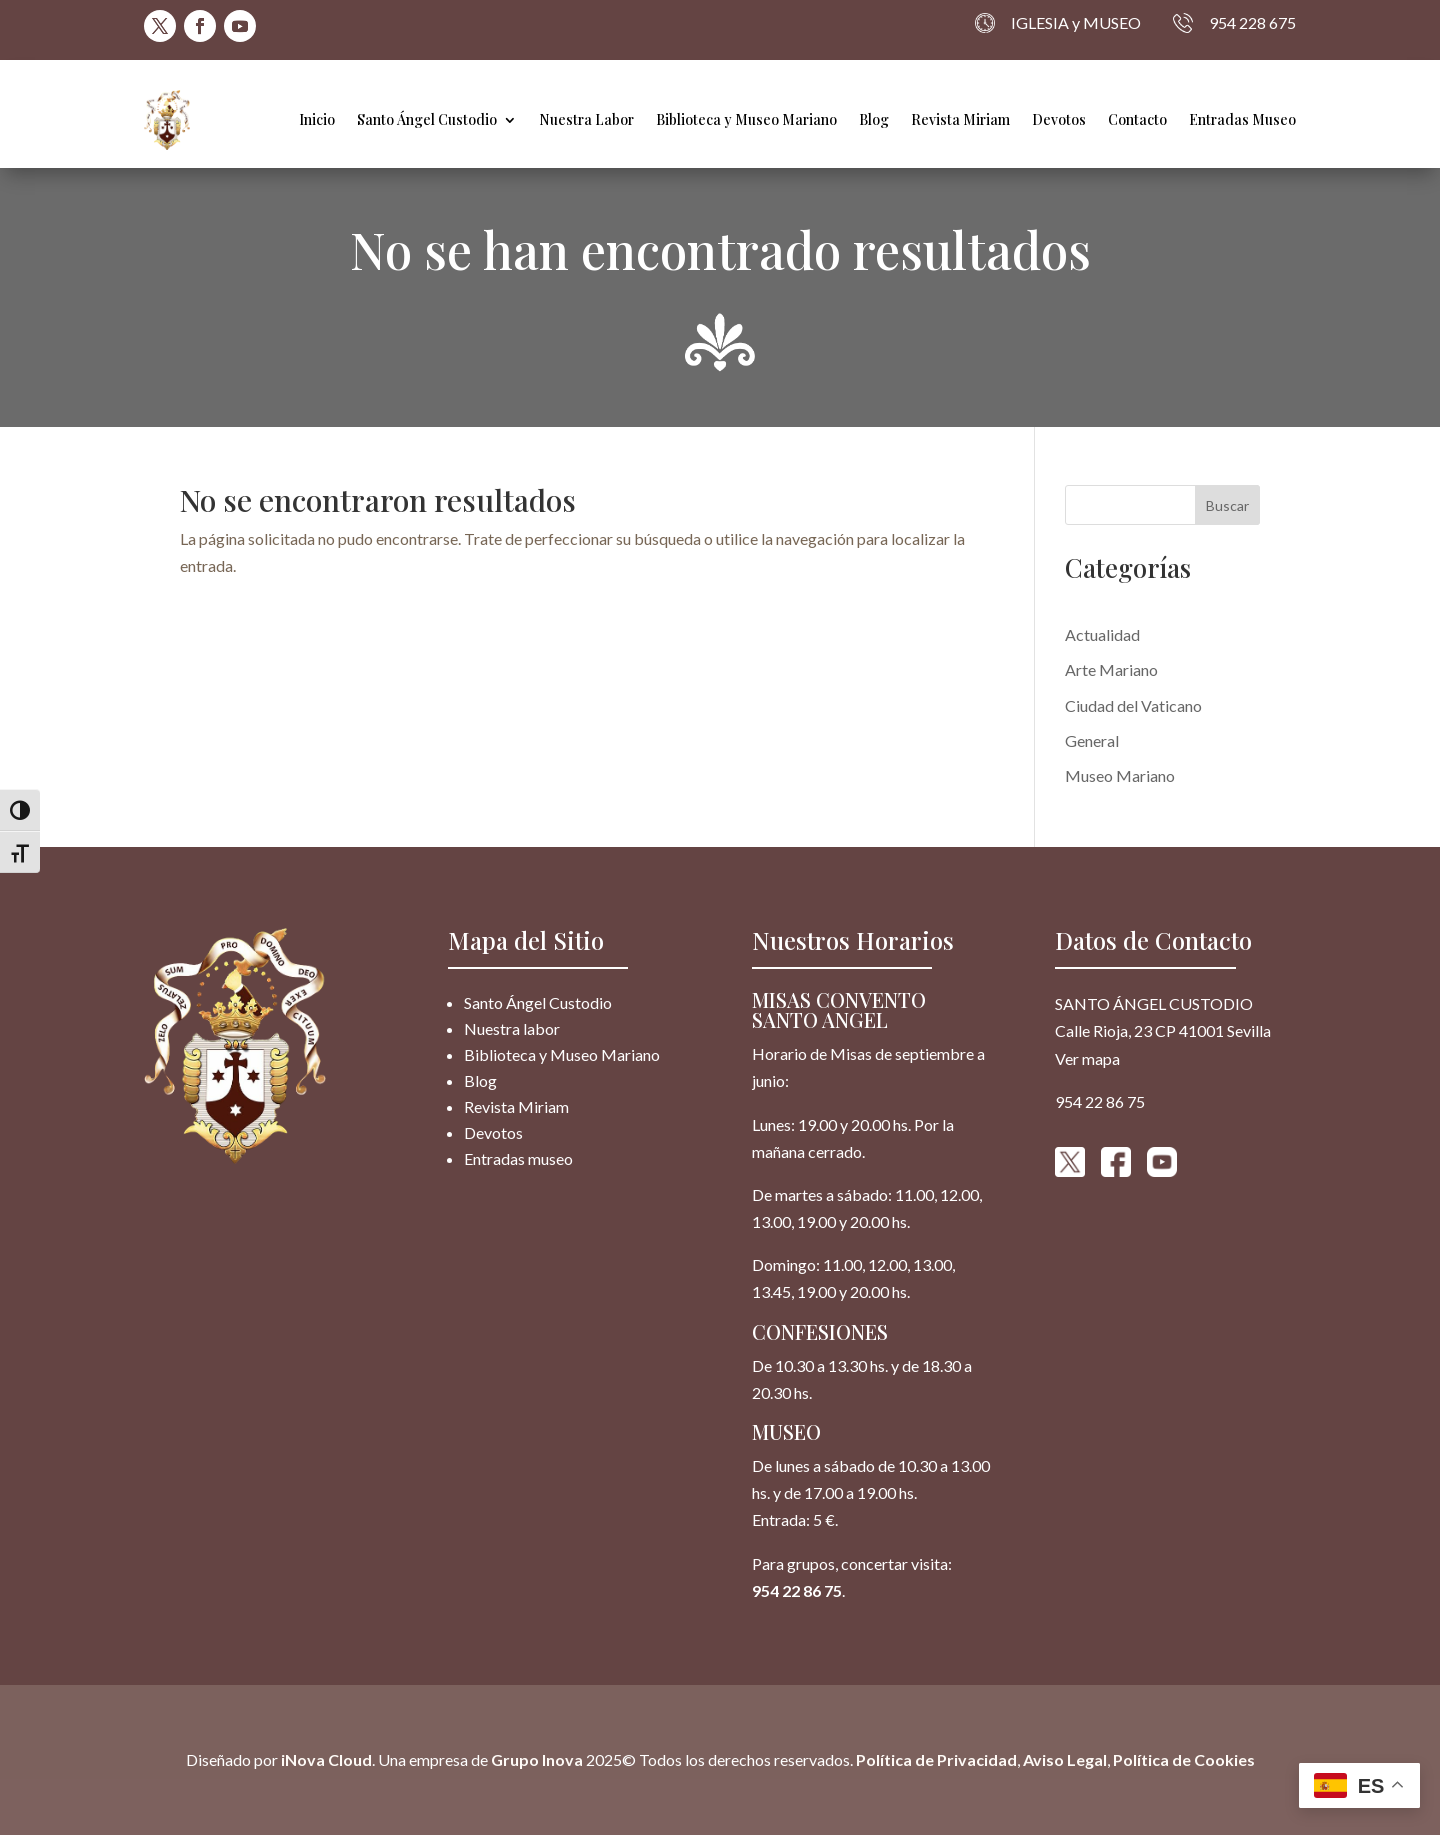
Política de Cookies (1184, 1759)
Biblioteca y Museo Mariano (746, 119)
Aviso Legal (1065, 1759)
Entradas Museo (1242, 119)
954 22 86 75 (797, 1590)
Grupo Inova (537, 1759)
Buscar (1227, 505)
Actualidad (1102, 634)
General (1092, 740)
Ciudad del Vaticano (1133, 705)
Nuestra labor (512, 1028)
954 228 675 (1234, 23)
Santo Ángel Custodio (427, 119)
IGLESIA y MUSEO (1058, 23)
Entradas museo (518, 1158)
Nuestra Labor (586, 119)
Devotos (1059, 119)
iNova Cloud (325, 1759)
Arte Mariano (1111, 669)
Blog (874, 119)
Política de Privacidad (936, 1759)
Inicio (317, 119)
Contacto (1137, 119)
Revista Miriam (960, 119)
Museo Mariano (1120, 775)
